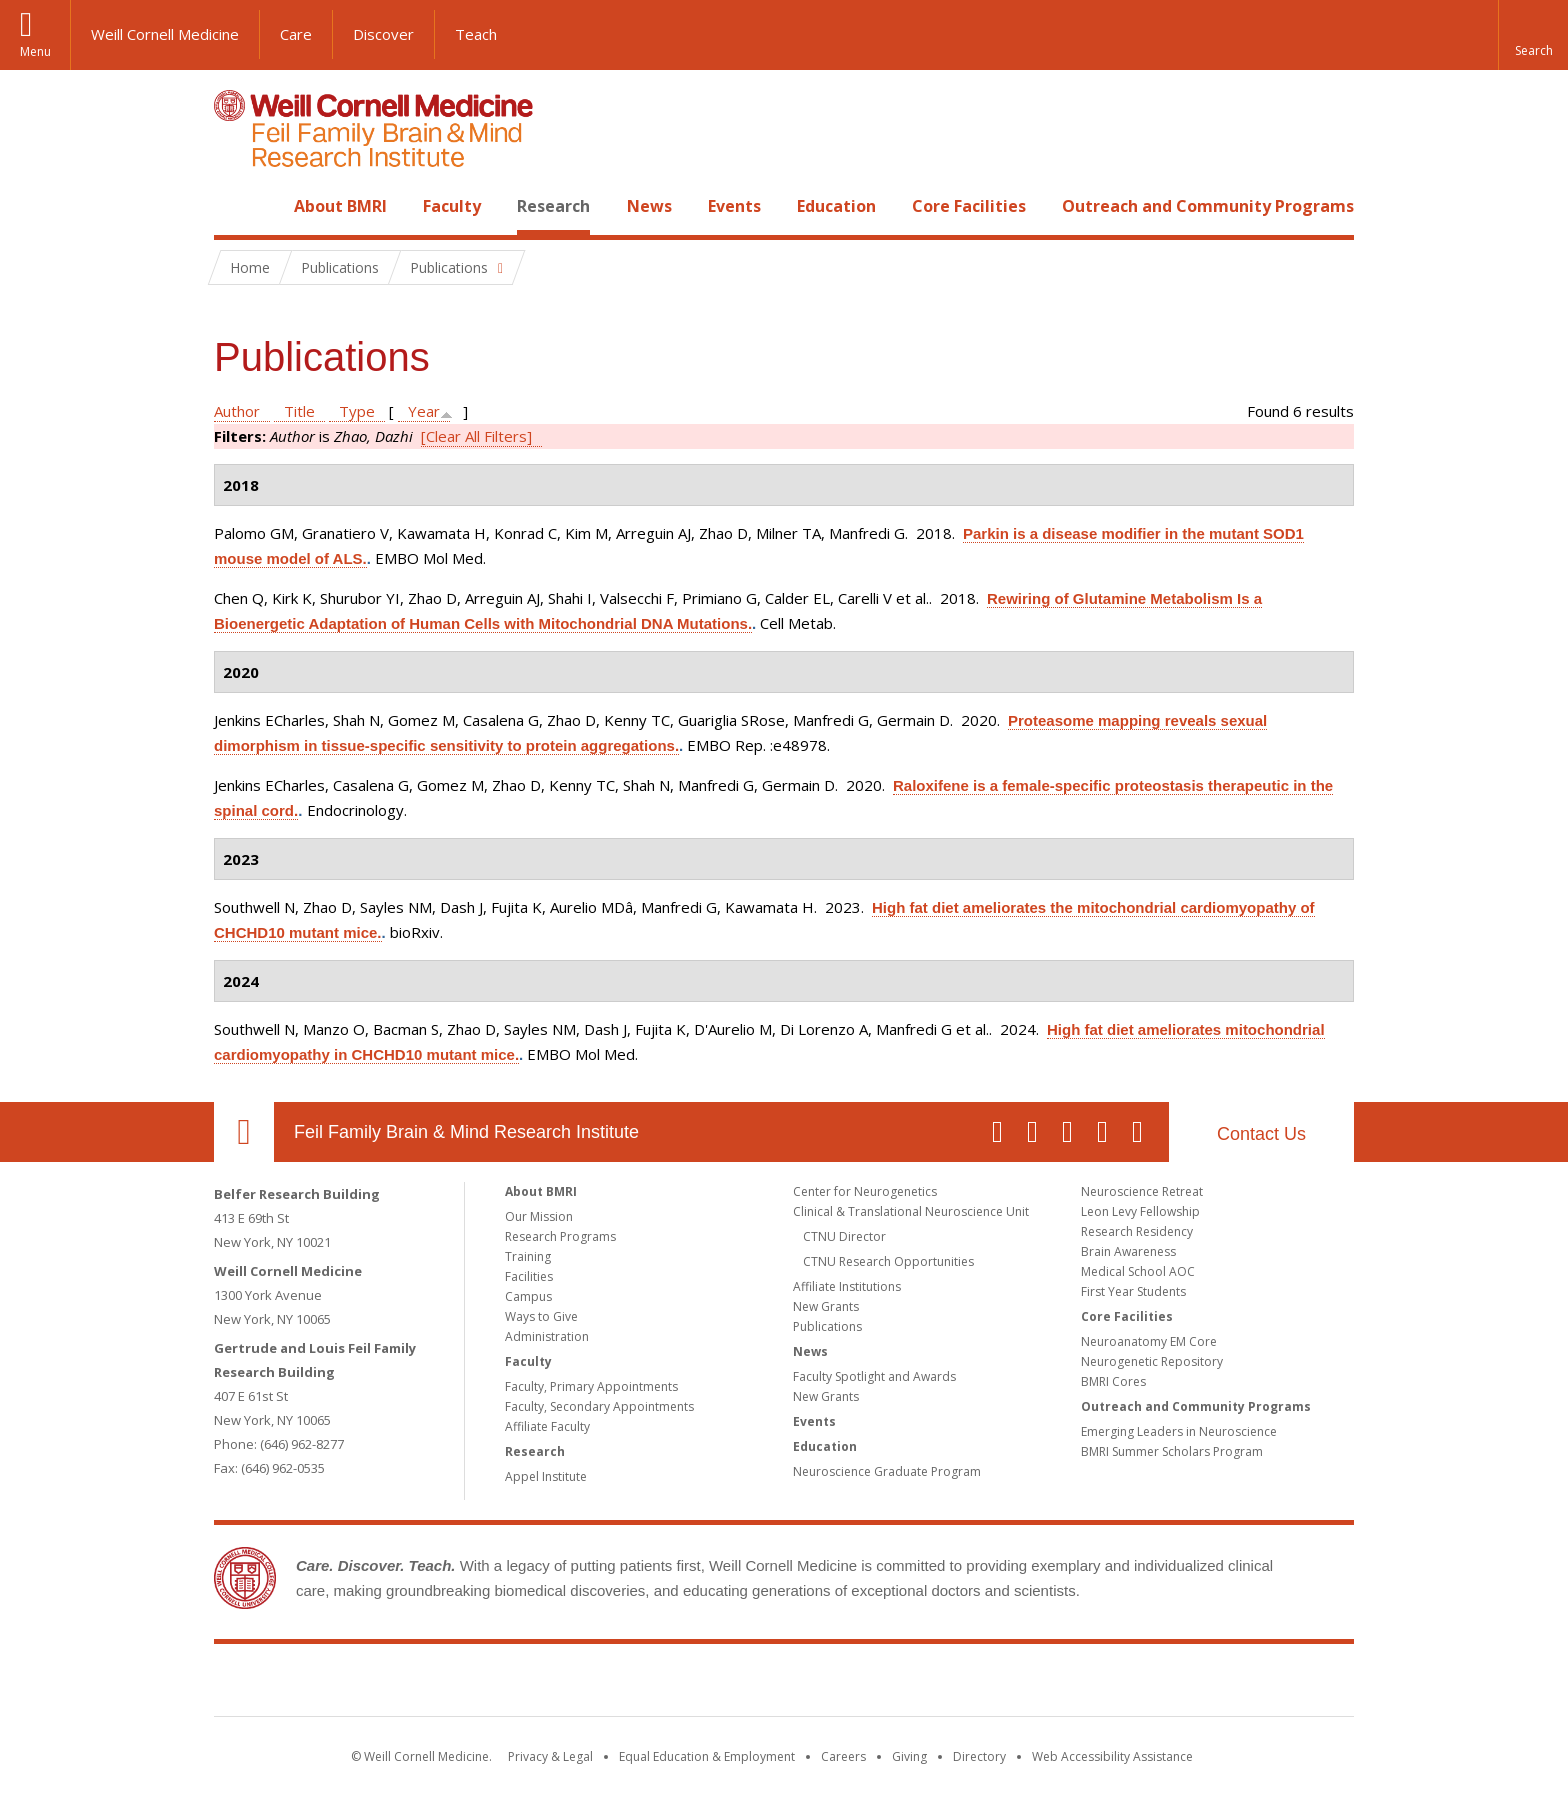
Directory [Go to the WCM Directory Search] (979, 1756)
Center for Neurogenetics (865, 1191)
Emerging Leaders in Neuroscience (1179, 1431)
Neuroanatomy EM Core (1149, 1341)
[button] (1533, 35)
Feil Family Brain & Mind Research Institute (466, 1132)
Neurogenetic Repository (1152, 1361)
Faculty (452, 206)
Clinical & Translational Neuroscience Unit (911, 1211)
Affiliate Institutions (847, 1286)
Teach (476, 34)
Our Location (244, 1132)
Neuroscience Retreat (1142, 1191)
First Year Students (1133, 1291)
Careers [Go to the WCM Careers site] (843, 1756)
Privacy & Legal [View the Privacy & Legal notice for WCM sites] (550, 1756)
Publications (827, 1326)
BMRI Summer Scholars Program (1172, 1451)
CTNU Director (844, 1236)
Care (296, 34)
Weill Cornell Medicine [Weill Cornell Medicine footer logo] (638, 1684)
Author (237, 411)
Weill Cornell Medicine (165, 34)
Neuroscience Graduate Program (887, 1471)
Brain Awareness (1128, 1251)
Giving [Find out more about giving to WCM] (909, 1756)
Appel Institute (546, 1476)
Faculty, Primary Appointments (591, 1386)
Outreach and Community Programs (1208, 206)
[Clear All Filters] (476, 436)
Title (299, 411)
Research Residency (1137, 1231)
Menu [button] (35, 51)
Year (424, 411)
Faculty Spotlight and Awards (874, 1376)
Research (553, 206)
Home (236, 206)
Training (528, 1256)
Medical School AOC (1138, 1271)
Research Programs (560, 1236)
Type (357, 411)
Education (836, 206)
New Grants (826, 1306)
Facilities (529, 1276)
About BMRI (340, 206)
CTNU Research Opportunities (888, 1261)
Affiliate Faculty (547, 1426)
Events (734, 206)
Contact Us (1261, 1134)
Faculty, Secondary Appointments (599, 1406)
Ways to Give (541, 1316)
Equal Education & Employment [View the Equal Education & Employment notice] (707, 1756)
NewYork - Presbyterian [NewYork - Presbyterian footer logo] (951, 1684)
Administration (547, 1336)
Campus (528, 1296)
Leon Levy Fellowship (1140, 1211)
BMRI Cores (1113, 1381)
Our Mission (539, 1216)
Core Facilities (969, 206)
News (649, 206)
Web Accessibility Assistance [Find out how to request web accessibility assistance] (1112, 1756)
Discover (383, 34)
